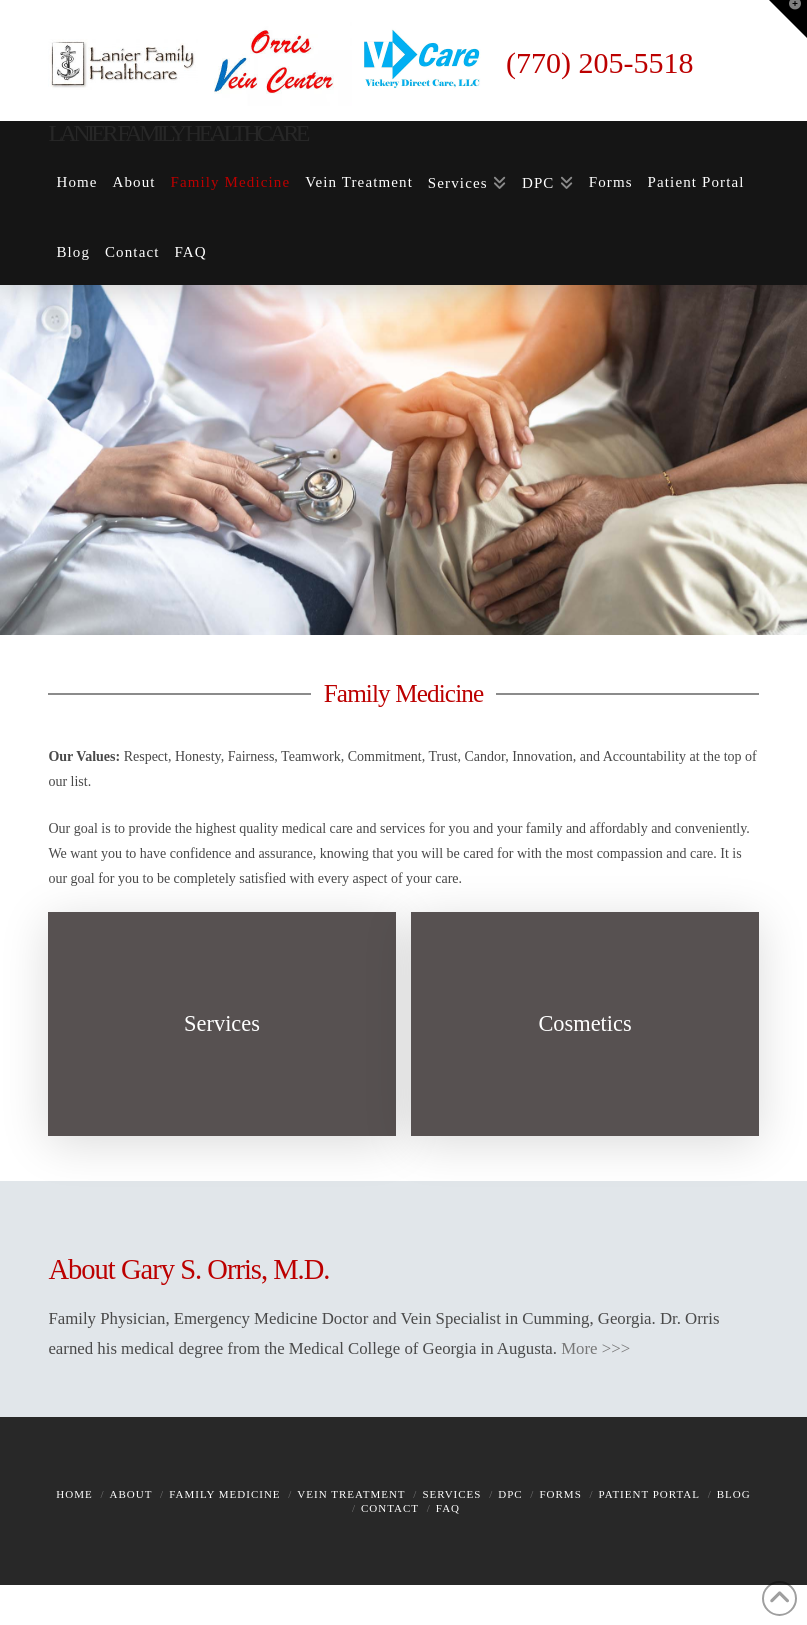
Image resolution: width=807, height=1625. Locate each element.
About (131, 1494)
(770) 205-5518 (599, 62)
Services (451, 1494)
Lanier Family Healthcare (177, 133)
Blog (734, 1494)
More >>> (595, 1348)
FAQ (448, 1508)
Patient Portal (649, 1494)
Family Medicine (224, 1494)
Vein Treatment (351, 1494)
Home (74, 1494)
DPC (510, 1494)
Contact (390, 1508)
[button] (788, 19)
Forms (560, 1494)
